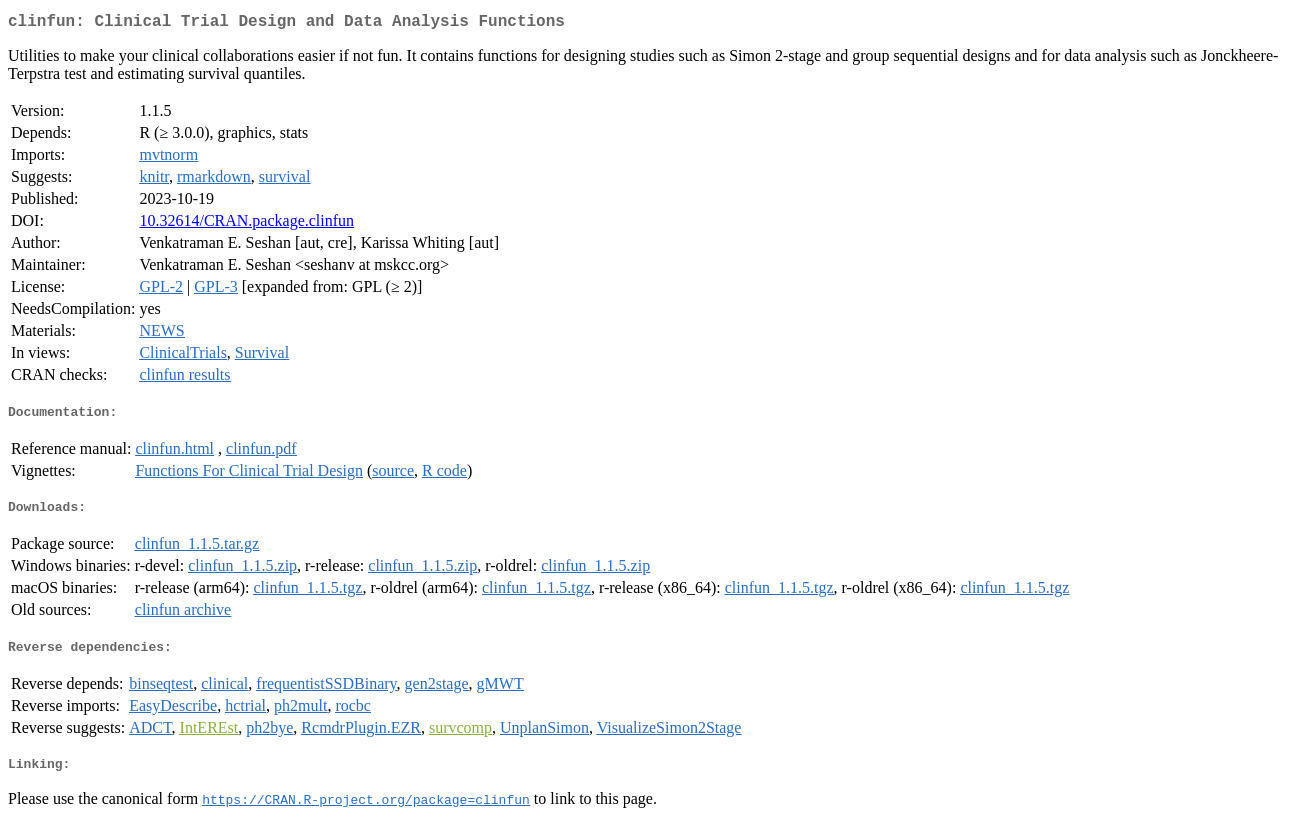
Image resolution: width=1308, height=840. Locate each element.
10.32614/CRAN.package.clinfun (246, 224)
